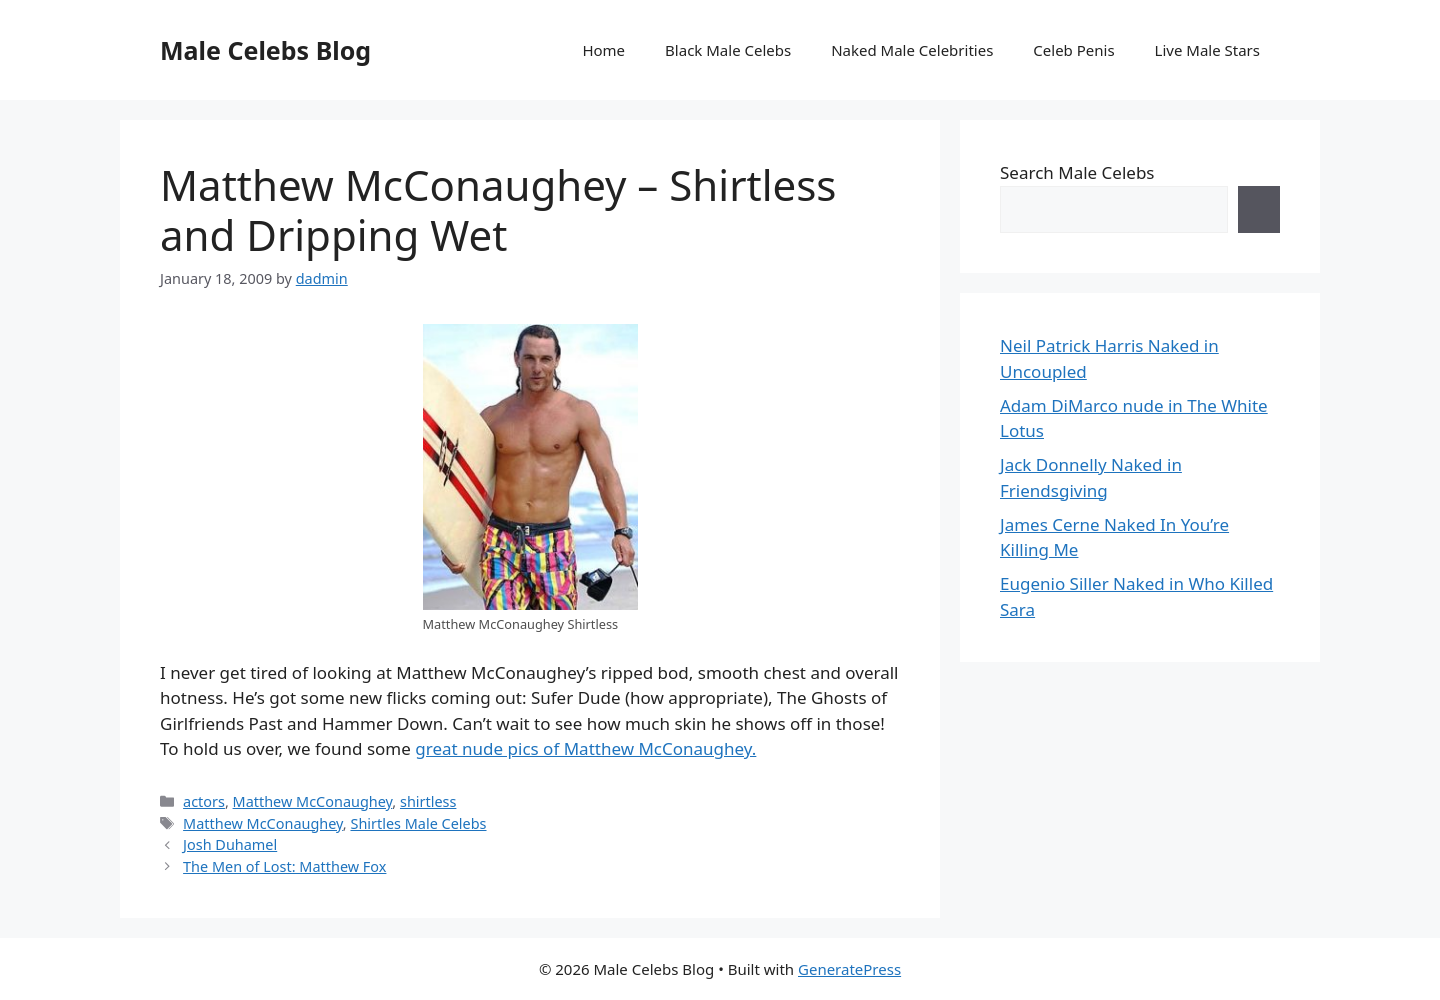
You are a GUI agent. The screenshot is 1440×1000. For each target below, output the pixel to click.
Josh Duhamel (230, 844)
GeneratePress (849, 969)
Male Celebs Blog (265, 50)
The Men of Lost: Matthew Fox (284, 866)
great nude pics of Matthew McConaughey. (585, 748)
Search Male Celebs (1077, 172)
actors (204, 801)
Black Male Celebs (728, 50)
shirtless (428, 801)
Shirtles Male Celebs (418, 823)
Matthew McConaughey (313, 801)
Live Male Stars (1207, 50)
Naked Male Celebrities (912, 50)
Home (603, 50)
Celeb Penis (1073, 50)
